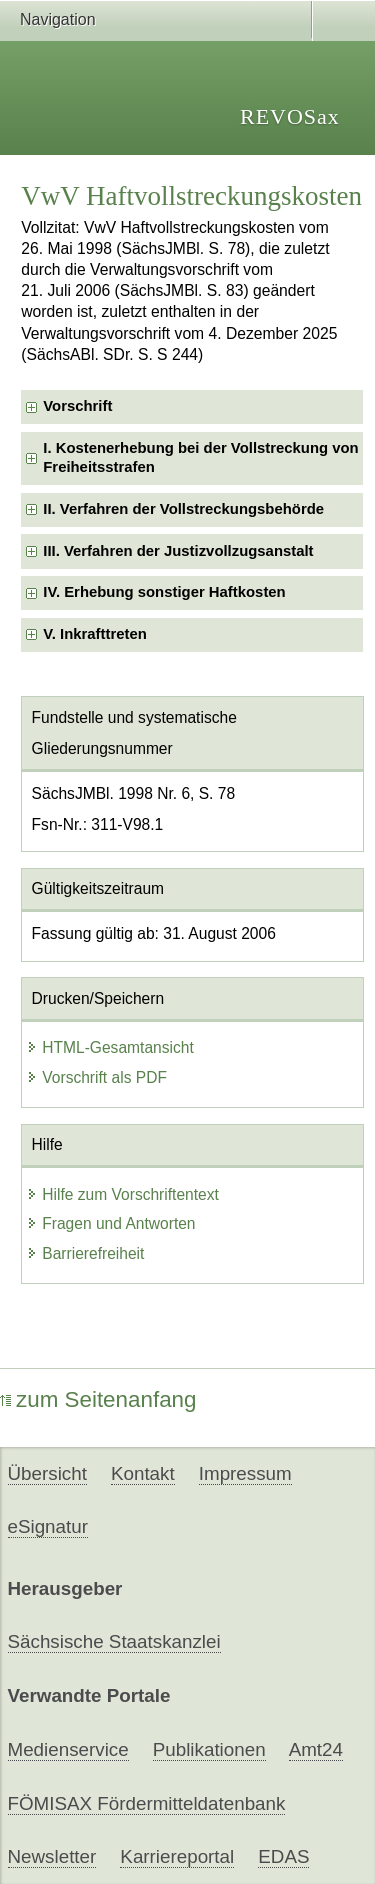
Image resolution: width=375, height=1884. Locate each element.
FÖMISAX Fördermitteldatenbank (147, 1803)
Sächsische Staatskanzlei (114, 1641)
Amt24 (316, 1749)
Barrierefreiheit (85, 1253)
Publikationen (209, 1749)
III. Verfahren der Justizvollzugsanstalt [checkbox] (178, 551)
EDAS (283, 1856)
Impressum (245, 1473)
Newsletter (52, 1856)
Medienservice (68, 1749)
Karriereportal (177, 1856)
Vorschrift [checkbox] (77, 406)
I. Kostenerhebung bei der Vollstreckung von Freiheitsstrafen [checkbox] (200, 457)
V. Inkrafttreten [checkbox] (95, 634)
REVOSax (290, 116)
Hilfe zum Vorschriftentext (122, 1194)
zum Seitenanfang (98, 1399)
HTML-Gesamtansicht (110, 1047)
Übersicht (47, 1473)
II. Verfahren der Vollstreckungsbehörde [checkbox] (183, 509)
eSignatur (48, 1526)
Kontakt (143, 1473)
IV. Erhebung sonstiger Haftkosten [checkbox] (164, 592)
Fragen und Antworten (110, 1223)
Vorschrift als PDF (96, 1077)
